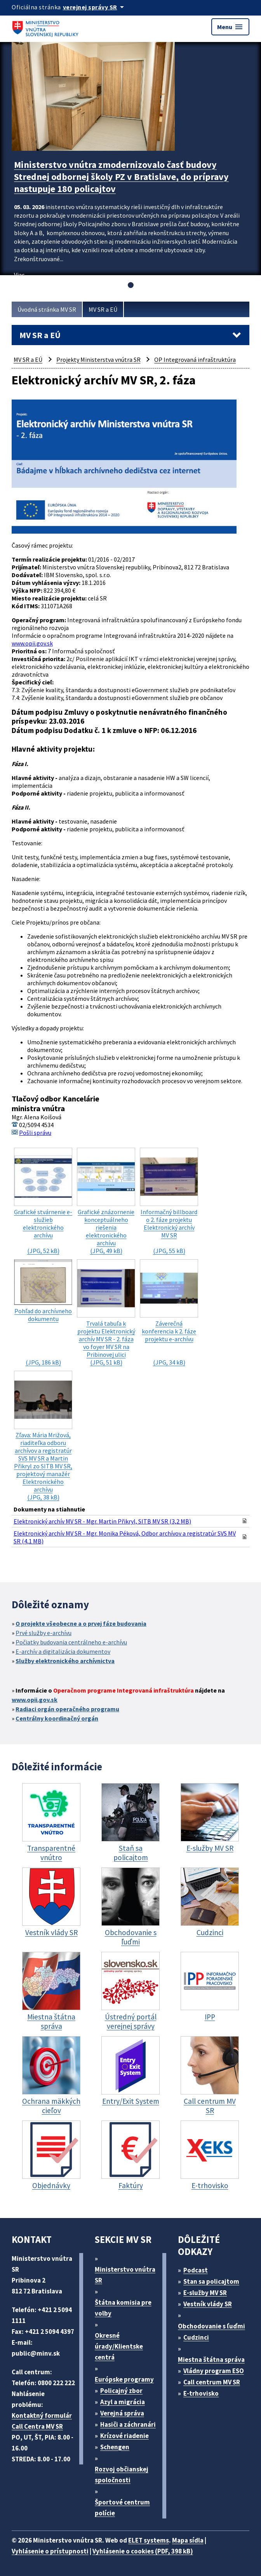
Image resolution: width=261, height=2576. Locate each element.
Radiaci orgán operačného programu (67, 1709)
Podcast (195, 2270)
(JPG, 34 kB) (169, 1312)
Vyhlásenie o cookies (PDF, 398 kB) (142, 2551)
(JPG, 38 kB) (43, 1436)
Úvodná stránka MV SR (46, 309)
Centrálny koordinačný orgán (57, 1718)
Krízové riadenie (124, 2435)
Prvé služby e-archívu (43, 1633)
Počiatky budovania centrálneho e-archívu (71, 1642)
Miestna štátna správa (211, 2359)
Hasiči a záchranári (128, 2424)
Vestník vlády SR (207, 2304)
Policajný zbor (121, 2390)
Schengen (114, 2447)
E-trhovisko (201, 2393)
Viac (19, 275)
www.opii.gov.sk (32, 643)
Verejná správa (122, 2413)
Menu (230, 26)
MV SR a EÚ (103, 309)
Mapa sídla (188, 2540)
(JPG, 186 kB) (43, 1312)
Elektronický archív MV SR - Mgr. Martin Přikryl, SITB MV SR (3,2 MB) (102, 1521)
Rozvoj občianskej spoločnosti (121, 2474)
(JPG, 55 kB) (169, 1201)
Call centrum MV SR (211, 2382)
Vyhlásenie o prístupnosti (50, 2551)
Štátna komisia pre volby (123, 2308)
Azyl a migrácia (122, 2402)
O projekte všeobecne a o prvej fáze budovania (81, 1623)
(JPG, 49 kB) (106, 1201)
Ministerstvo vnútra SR (125, 2275)
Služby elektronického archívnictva (65, 1661)
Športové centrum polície (122, 2507)
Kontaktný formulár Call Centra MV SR (42, 2421)
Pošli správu (35, 1132)
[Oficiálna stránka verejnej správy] (95, 7)
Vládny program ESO (213, 2371)
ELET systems (148, 2540)
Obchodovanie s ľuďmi (211, 2326)
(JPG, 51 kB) (106, 1312)
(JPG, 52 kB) (43, 1201)
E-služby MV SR (205, 2292)
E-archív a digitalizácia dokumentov (63, 1651)
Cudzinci (196, 2337)
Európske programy (124, 2379)
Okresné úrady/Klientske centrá (119, 2346)
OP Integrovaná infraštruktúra (195, 359)
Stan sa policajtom (211, 2281)
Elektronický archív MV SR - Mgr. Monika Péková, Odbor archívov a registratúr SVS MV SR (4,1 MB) (125, 1537)
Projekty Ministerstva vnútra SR (98, 359)
